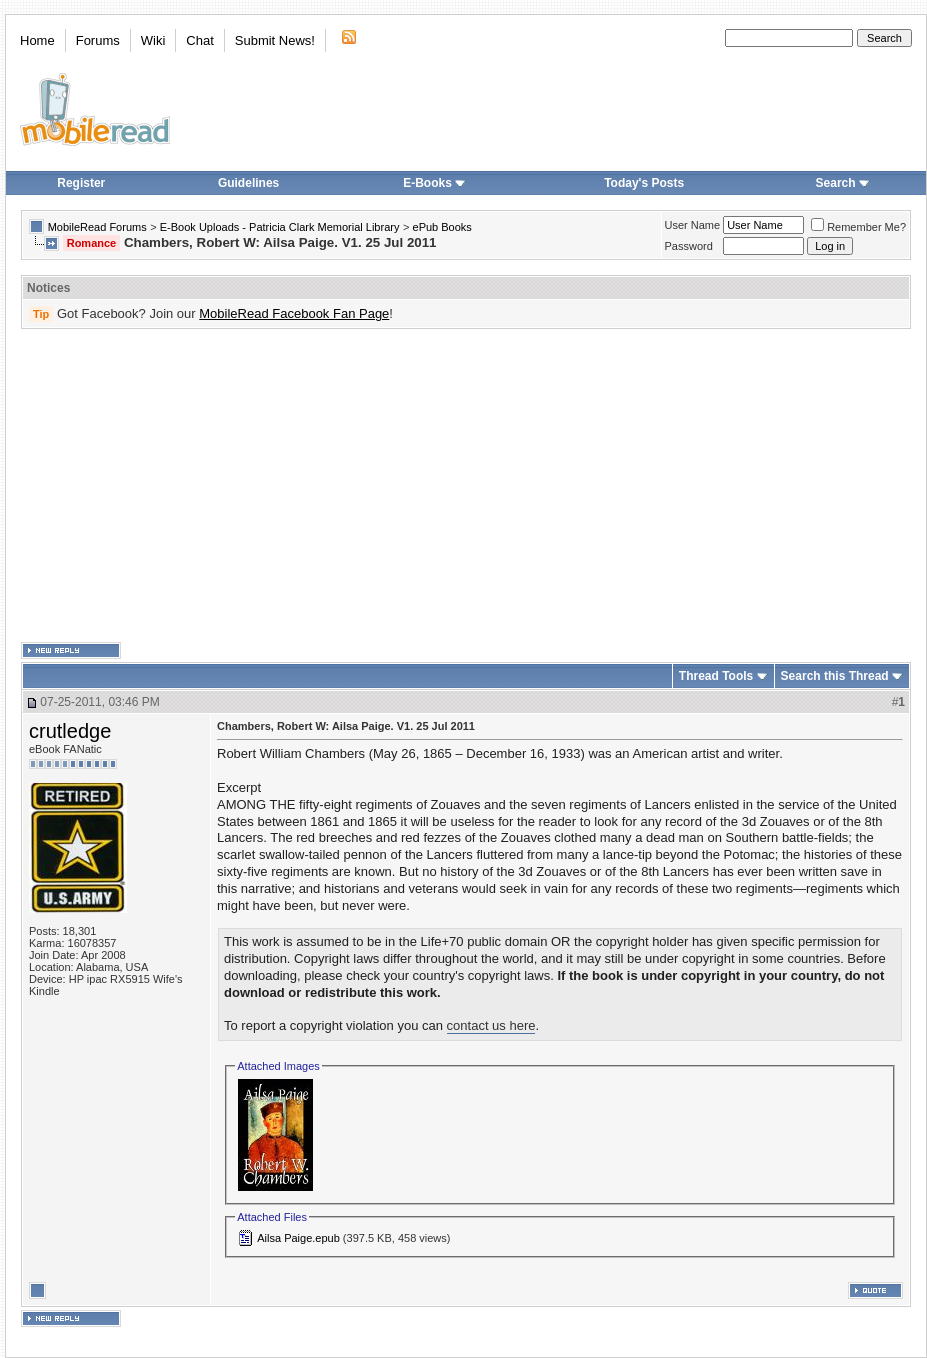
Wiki (153, 40)
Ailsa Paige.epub (298, 1238)
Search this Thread (835, 676)
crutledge (70, 731)
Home (37, 40)
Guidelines (248, 183)
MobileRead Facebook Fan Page (294, 313)
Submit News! (275, 40)
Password (689, 246)
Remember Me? (858, 227)
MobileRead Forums (97, 227)
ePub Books (442, 227)
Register (81, 183)
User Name (693, 225)
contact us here (491, 1025)
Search (843, 183)
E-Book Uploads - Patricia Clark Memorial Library (280, 227)
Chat (199, 40)
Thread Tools (716, 676)
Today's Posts (644, 183)
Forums (98, 40)
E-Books (434, 183)
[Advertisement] (435, 486)
